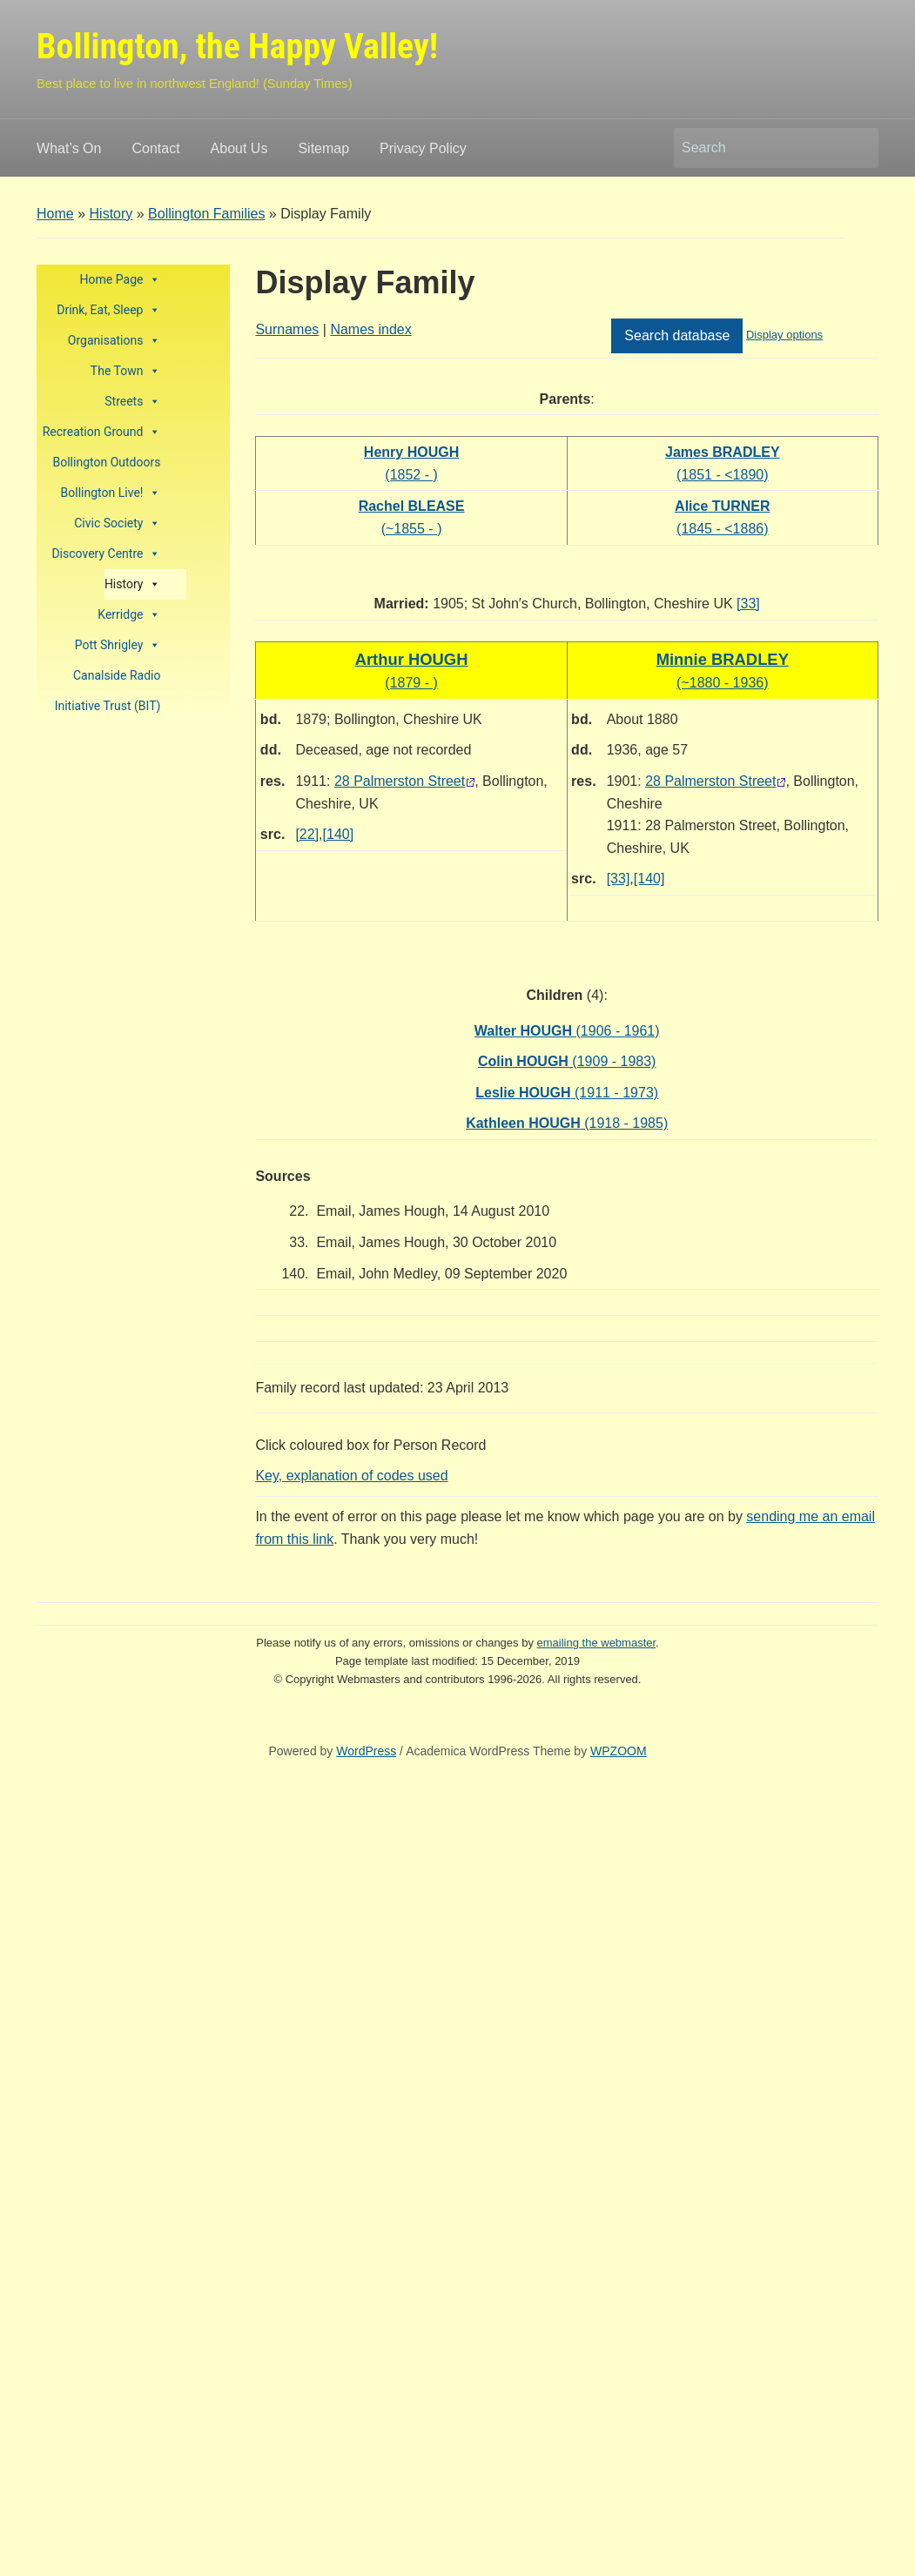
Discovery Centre (105, 554)
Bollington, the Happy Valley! (237, 46)
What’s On (69, 148)
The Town (126, 371)
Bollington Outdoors (107, 462)
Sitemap (323, 148)
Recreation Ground (102, 432)
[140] (338, 834)
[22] (307, 834)
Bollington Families (206, 213)
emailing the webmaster (596, 1642)
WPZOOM (618, 1751)
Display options (784, 334)
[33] (748, 603)
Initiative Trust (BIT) (108, 706)
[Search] (760, 148)
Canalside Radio (116, 675)
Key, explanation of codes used (351, 1475)
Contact (155, 148)
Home (55, 213)
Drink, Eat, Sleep (108, 310)
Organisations (114, 340)
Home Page (120, 280)
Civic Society (117, 523)
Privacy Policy (423, 148)
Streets (132, 401)
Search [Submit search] (857, 148)
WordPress (366, 1751)
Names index (370, 329)
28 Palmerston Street (399, 781)
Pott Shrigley (118, 645)
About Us (239, 148)
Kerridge (129, 615)
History (111, 213)
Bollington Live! (111, 493)
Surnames (287, 329)
